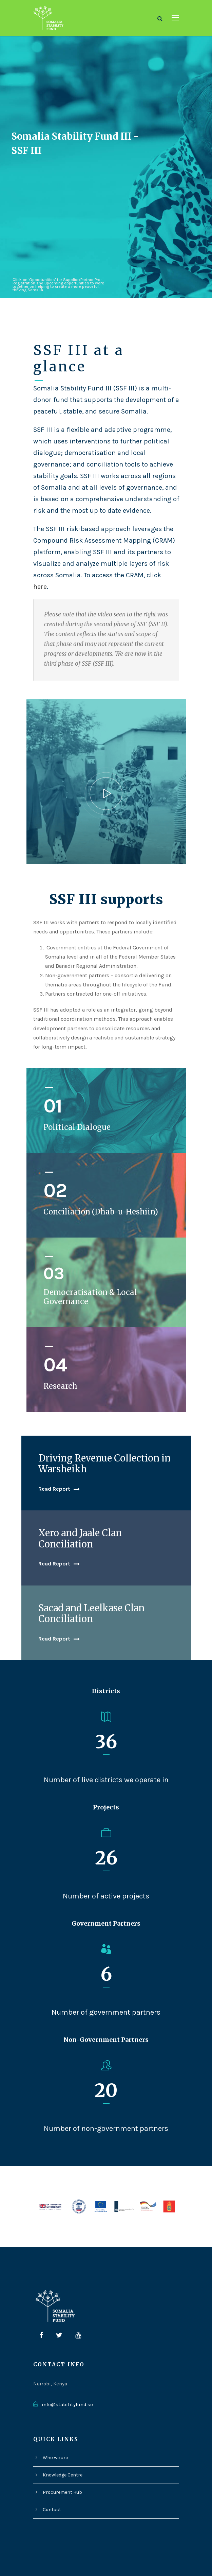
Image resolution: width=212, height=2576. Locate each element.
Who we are (55, 2418)
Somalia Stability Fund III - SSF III (65, 143)
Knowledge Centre (62, 2436)
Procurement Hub (61, 2453)
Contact (51, 2470)
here (40, 570)
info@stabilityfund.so (65, 2366)
